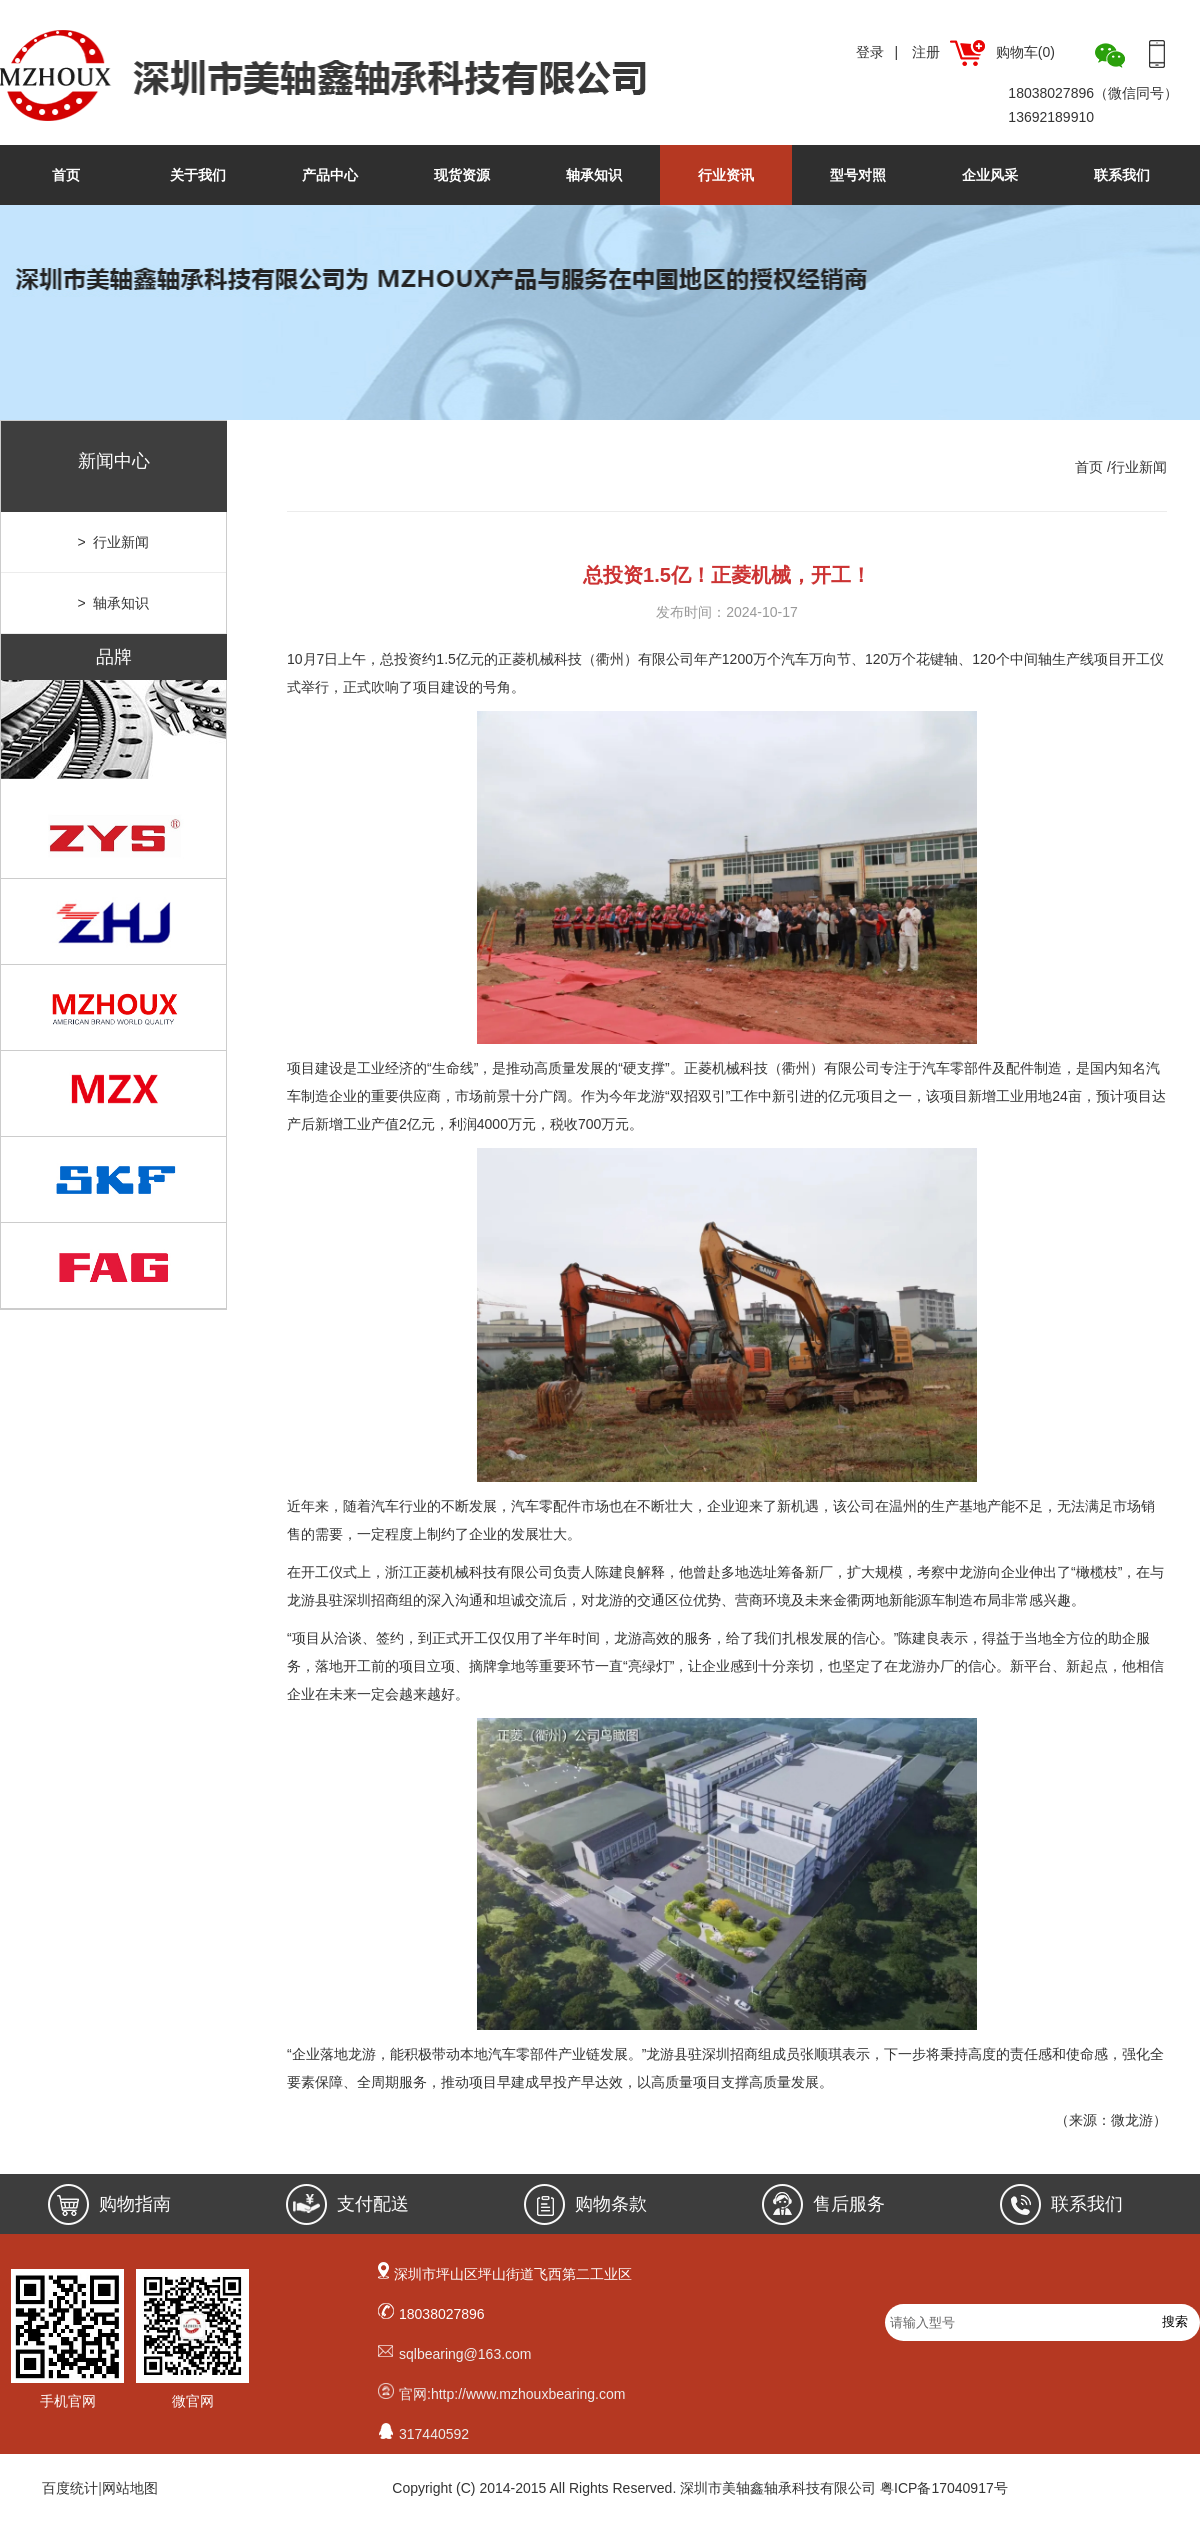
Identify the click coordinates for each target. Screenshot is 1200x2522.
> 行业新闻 (114, 542)
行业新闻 (1139, 467)
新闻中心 (114, 461)
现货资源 (462, 175)
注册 (926, 52)
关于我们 (198, 175)
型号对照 (858, 175)
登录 (870, 52)
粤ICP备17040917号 (944, 2488)
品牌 (114, 657)
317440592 (434, 2434)
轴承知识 (594, 175)
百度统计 (70, 2488)
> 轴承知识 (114, 603)
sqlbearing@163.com (465, 2354)
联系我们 (1122, 175)
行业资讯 (726, 175)
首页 (66, 175)
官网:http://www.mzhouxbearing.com (512, 2394)
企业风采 (990, 175)
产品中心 (330, 175)
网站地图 (130, 2488)
